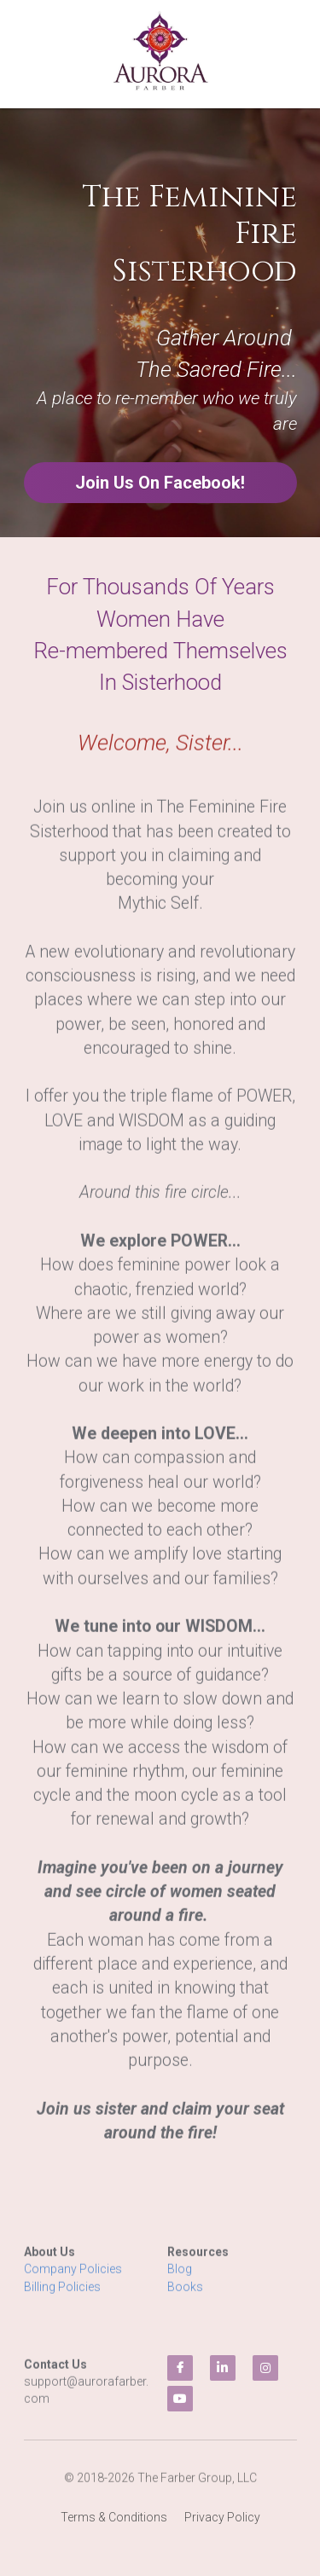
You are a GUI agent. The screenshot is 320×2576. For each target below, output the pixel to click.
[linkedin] (223, 2368)
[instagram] (265, 2368)
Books (185, 2298)
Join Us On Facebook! (160, 482)
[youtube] (180, 2398)
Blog (181, 2281)
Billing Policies (62, 2298)
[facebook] (180, 2368)
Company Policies (73, 2281)
